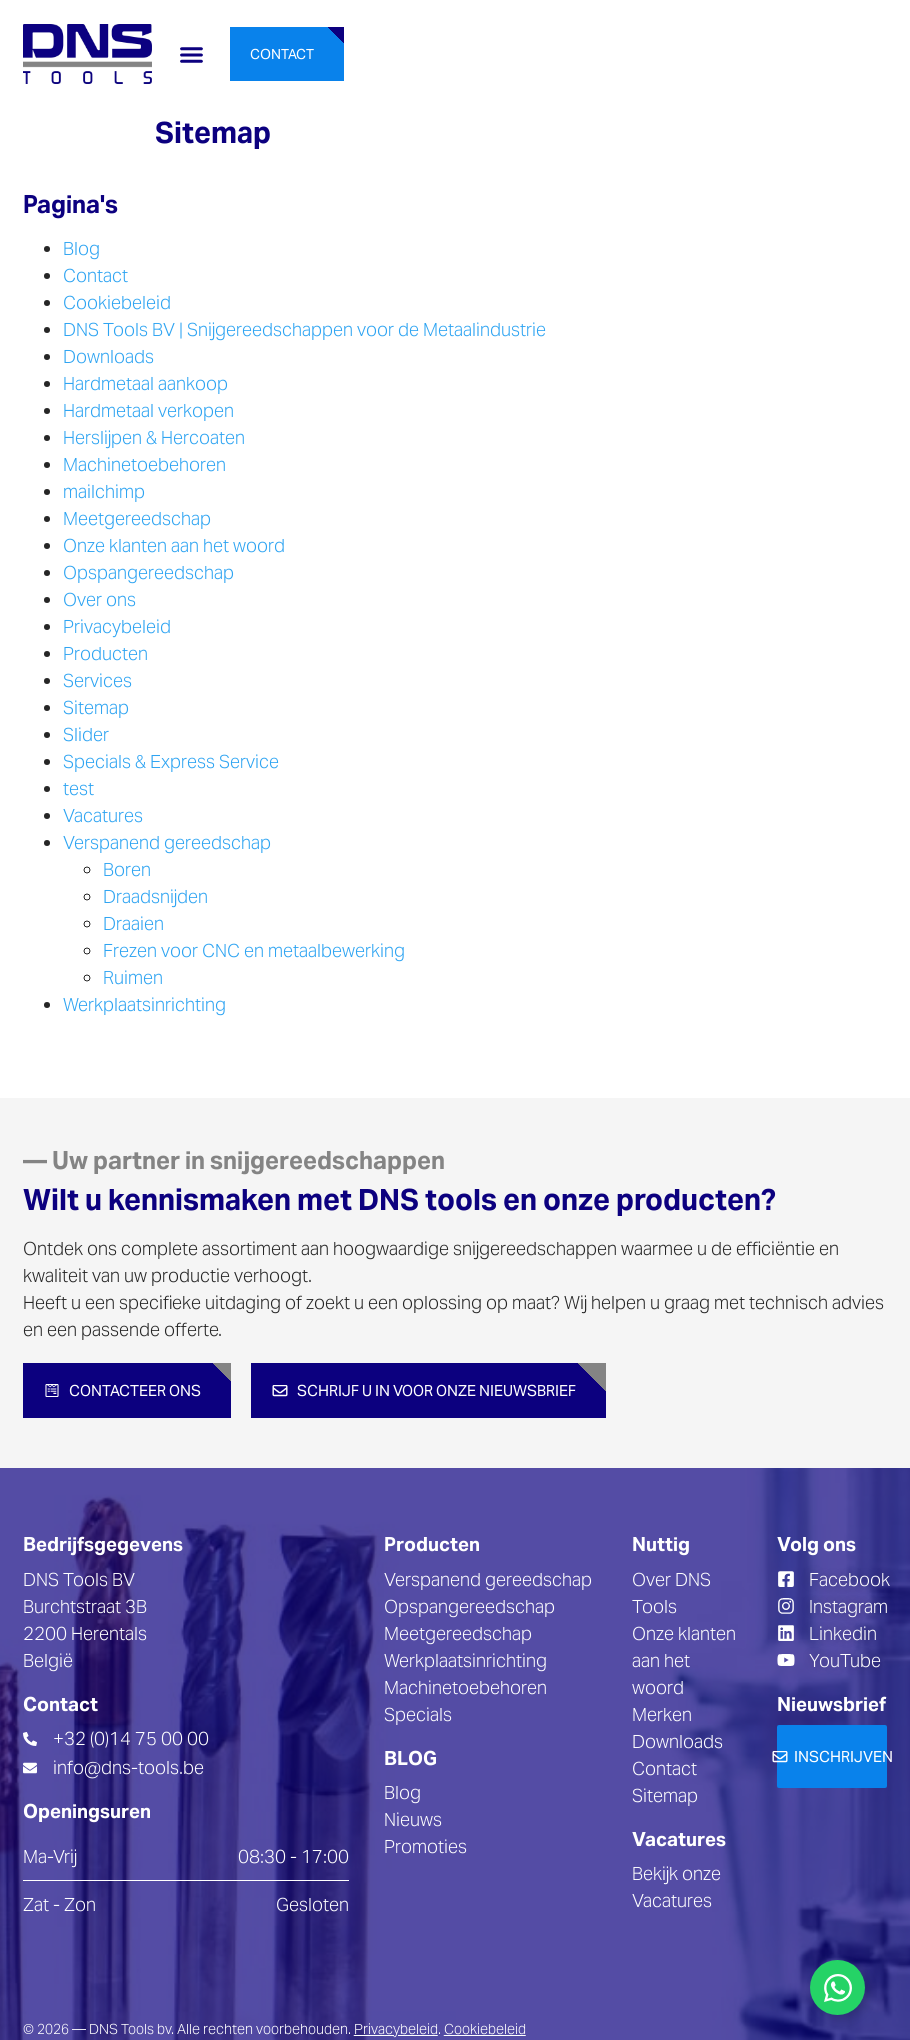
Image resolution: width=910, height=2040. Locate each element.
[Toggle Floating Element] (837, 1987)
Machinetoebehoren (144, 464)
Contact (95, 275)
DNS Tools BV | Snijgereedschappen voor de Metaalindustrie (304, 329)
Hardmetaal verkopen (148, 410)
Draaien (133, 923)
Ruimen (133, 977)
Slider (86, 734)
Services (97, 680)
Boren (127, 869)
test (78, 788)
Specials (418, 1714)
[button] (191, 54)
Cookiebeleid (117, 302)
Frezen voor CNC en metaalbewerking (254, 950)
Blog (81, 248)
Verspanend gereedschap (167, 842)
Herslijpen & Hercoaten (154, 437)
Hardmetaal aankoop (145, 383)
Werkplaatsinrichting (144, 1004)
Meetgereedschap (137, 518)
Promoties (425, 1846)
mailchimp (104, 491)
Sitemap (96, 707)
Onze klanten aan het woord (174, 545)
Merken (662, 1714)
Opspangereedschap (148, 572)
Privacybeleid (117, 626)
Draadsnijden (155, 896)
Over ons (99, 599)
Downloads (108, 356)
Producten (105, 653)
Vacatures (103, 815)
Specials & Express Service (171, 761)
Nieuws (413, 1819)
